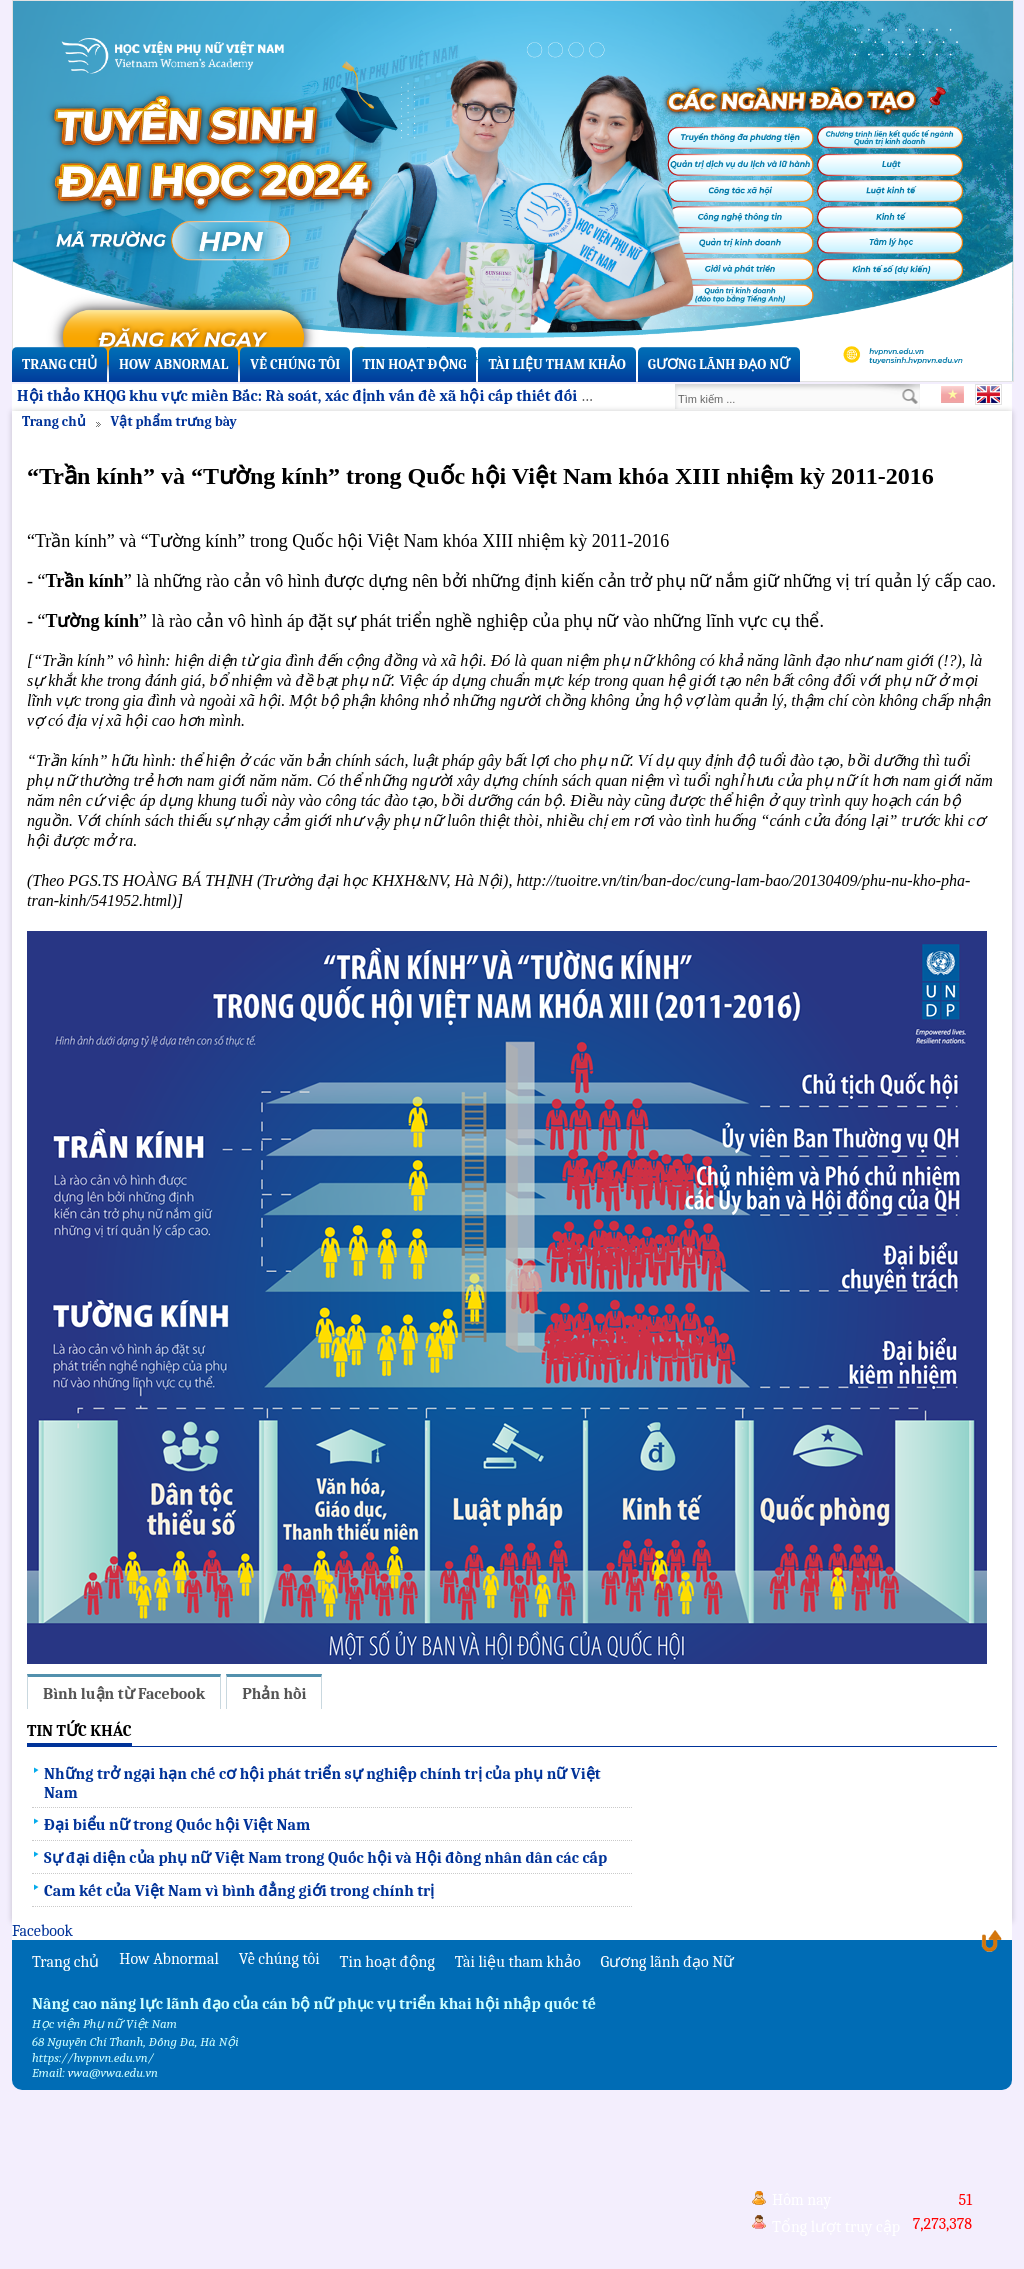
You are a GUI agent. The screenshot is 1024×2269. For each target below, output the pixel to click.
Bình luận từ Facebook (124, 1694)
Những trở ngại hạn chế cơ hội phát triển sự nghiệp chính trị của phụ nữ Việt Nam (322, 1783)
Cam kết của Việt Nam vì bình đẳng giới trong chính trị (239, 1891)
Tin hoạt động (414, 364)
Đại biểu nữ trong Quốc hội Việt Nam (177, 1825)
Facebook (42, 1931)
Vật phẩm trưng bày (174, 421)
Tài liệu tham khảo (556, 364)
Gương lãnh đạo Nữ (719, 364)
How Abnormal (173, 364)
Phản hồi (274, 1694)
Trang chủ (59, 364)
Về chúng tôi (295, 364)
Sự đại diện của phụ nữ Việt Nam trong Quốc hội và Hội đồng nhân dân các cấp (325, 1858)
